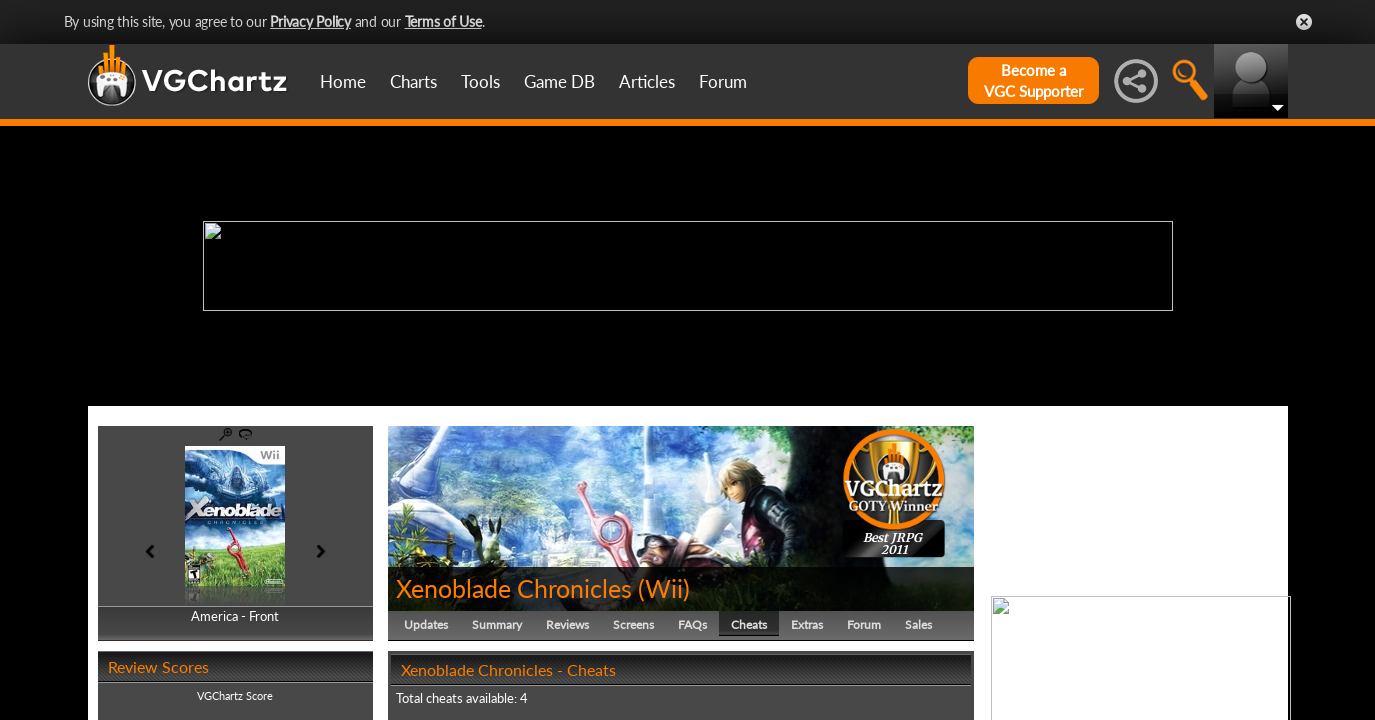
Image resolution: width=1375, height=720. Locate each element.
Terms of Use (443, 21)
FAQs (692, 624)
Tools (480, 81)
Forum (723, 81)
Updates (426, 624)
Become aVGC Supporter (1033, 80)
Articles (647, 81)
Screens (633, 624)
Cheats (749, 624)
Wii (664, 588)
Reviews (567, 624)
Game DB (559, 81)
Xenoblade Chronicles (514, 588)
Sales (918, 624)
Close (1304, 22)
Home (343, 81)
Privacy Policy (310, 21)
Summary (497, 624)
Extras (807, 624)
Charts (413, 81)
